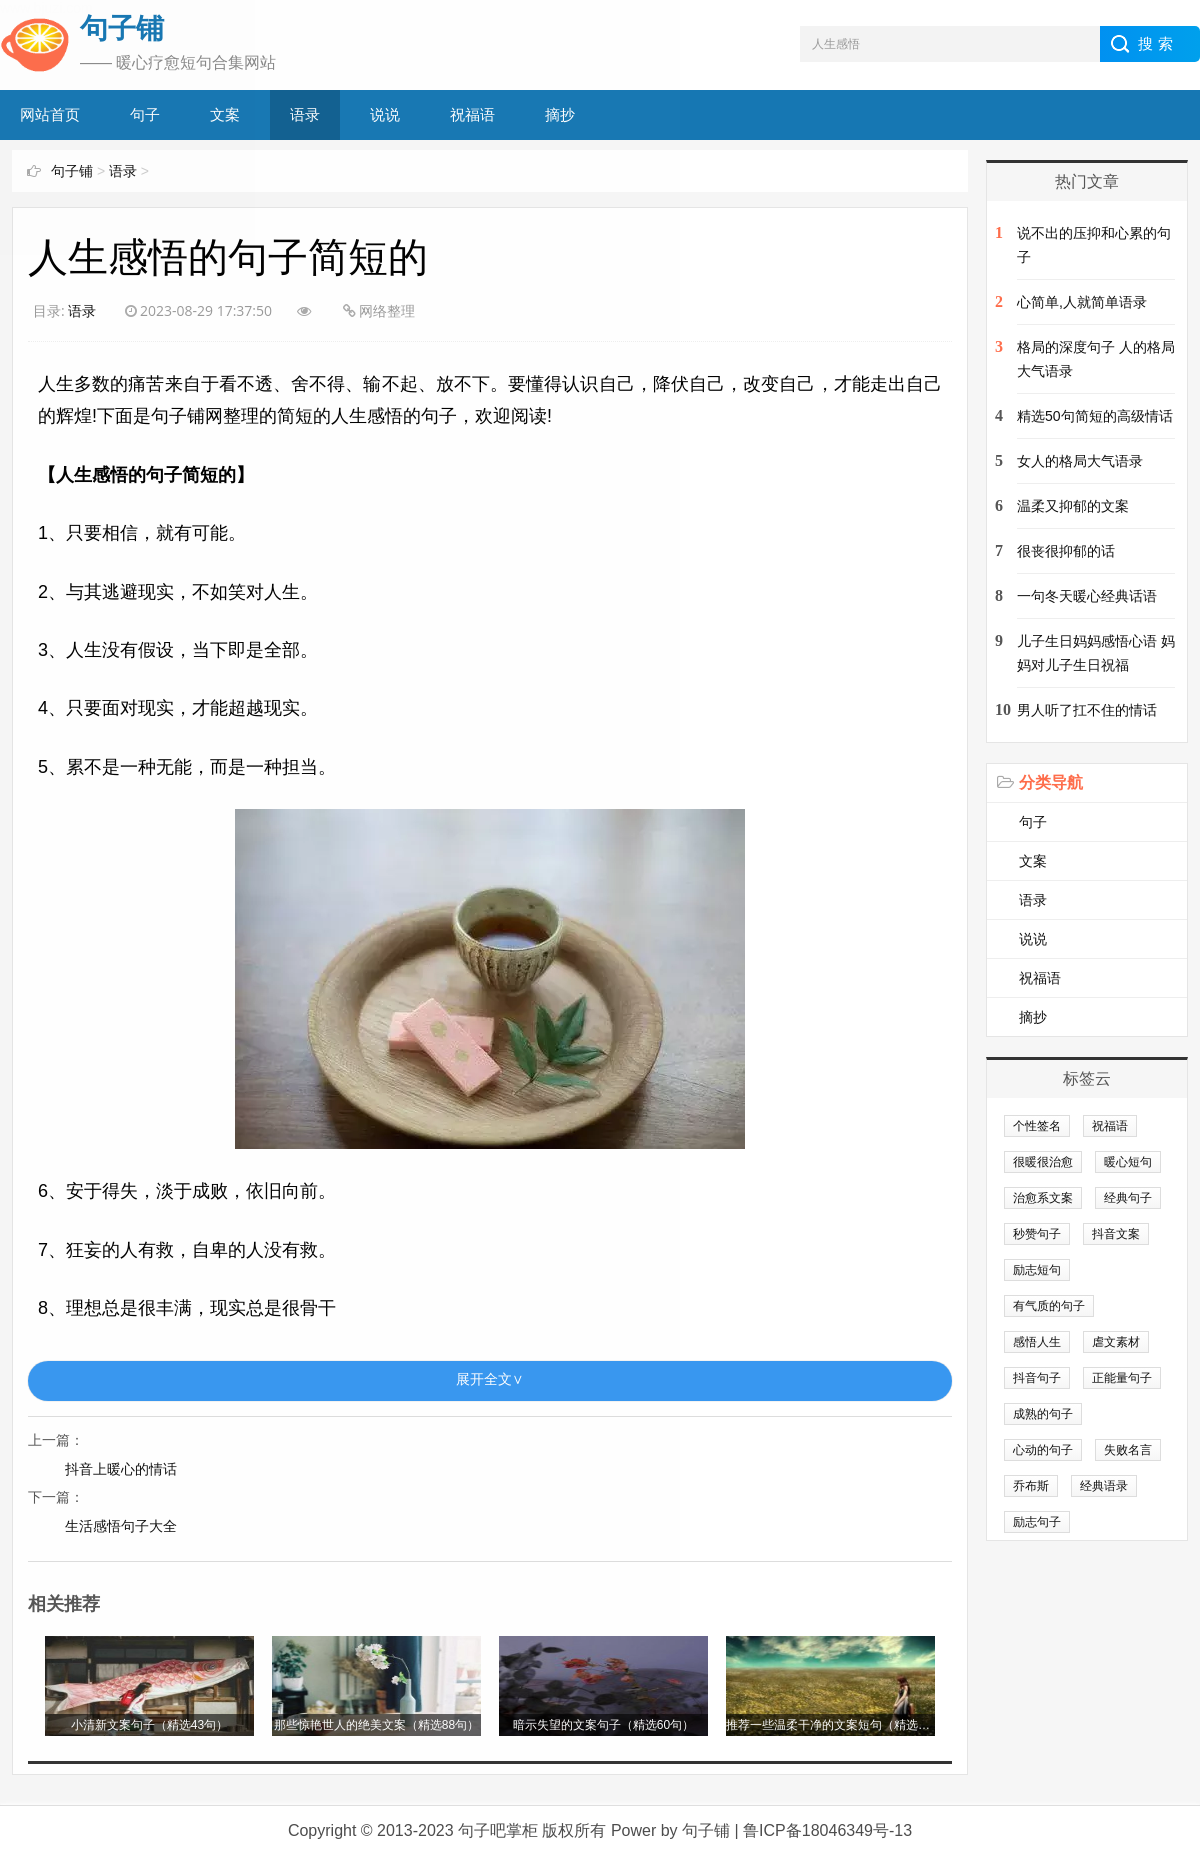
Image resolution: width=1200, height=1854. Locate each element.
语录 (1033, 900)
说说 (1033, 939)
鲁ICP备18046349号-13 (827, 1828)
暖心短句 (1128, 1162)
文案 (1033, 861)
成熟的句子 (1043, 1414)
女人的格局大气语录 (1080, 461)
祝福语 (1040, 978)
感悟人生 (1037, 1342)
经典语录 (1104, 1486)
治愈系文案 (1043, 1198)
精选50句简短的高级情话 (1095, 416)
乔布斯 (1031, 1486)
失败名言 (1128, 1450)
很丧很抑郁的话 (1066, 551)
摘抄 (1033, 1017)
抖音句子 (1037, 1378)
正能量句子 (1122, 1378)
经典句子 (1128, 1198)
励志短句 (1037, 1270)
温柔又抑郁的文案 (1073, 506)
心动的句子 (1043, 1450)
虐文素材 (1116, 1342)
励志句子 (1037, 1522)
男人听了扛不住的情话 (1087, 710)
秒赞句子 (1037, 1234)
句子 (1033, 822)
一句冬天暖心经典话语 (1087, 596)
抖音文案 (1116, 1234)
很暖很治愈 (1043, 1162)
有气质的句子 (1049, 1306)
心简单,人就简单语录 (1082, 302)
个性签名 (1037, 1126)
